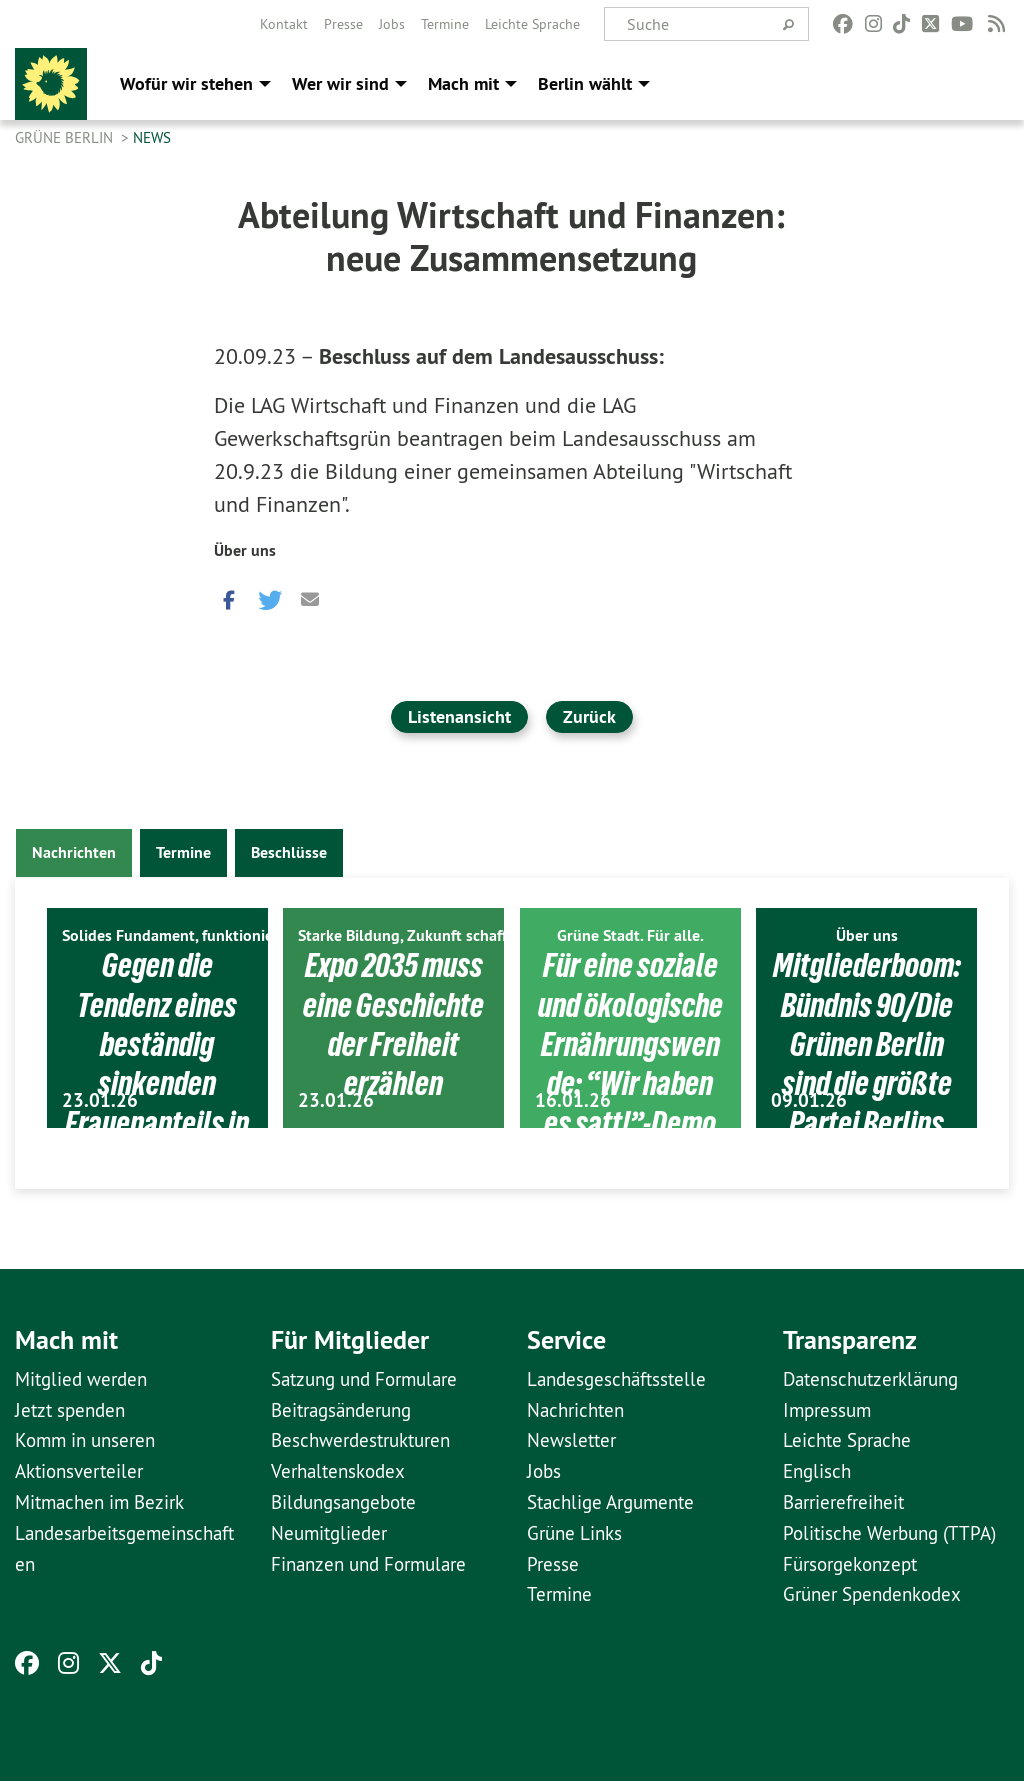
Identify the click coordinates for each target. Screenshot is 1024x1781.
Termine (445, 24)
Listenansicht (459, 716)
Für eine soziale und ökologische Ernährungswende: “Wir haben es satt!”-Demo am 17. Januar (630, 1083)
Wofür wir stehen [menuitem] (186, 83)
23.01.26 (100, 1100)
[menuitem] (284, 24)
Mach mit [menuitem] (463, 83)
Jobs (392, 24)
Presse (343, 24)
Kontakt (284, 24)
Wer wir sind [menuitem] (340, 83)
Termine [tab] (183, 852)
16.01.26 (573, 1100)
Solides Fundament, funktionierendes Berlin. (215, 935)
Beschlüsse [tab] (289, 852)
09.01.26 (809, 1100)
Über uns (245, 550)
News (152, 137)
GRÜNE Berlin (66, 137)
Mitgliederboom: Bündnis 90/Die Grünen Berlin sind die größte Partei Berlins (866, 1044)
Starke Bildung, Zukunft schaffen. (413, 935)
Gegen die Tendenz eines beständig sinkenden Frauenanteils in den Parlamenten (157, 1083)
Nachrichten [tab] (74, 852)
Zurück (589, 716)
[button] (229, 596)
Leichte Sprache (532, 24)
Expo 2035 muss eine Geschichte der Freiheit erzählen (393, 1024)
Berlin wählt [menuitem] (585, 83)
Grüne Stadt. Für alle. (630, 935)
